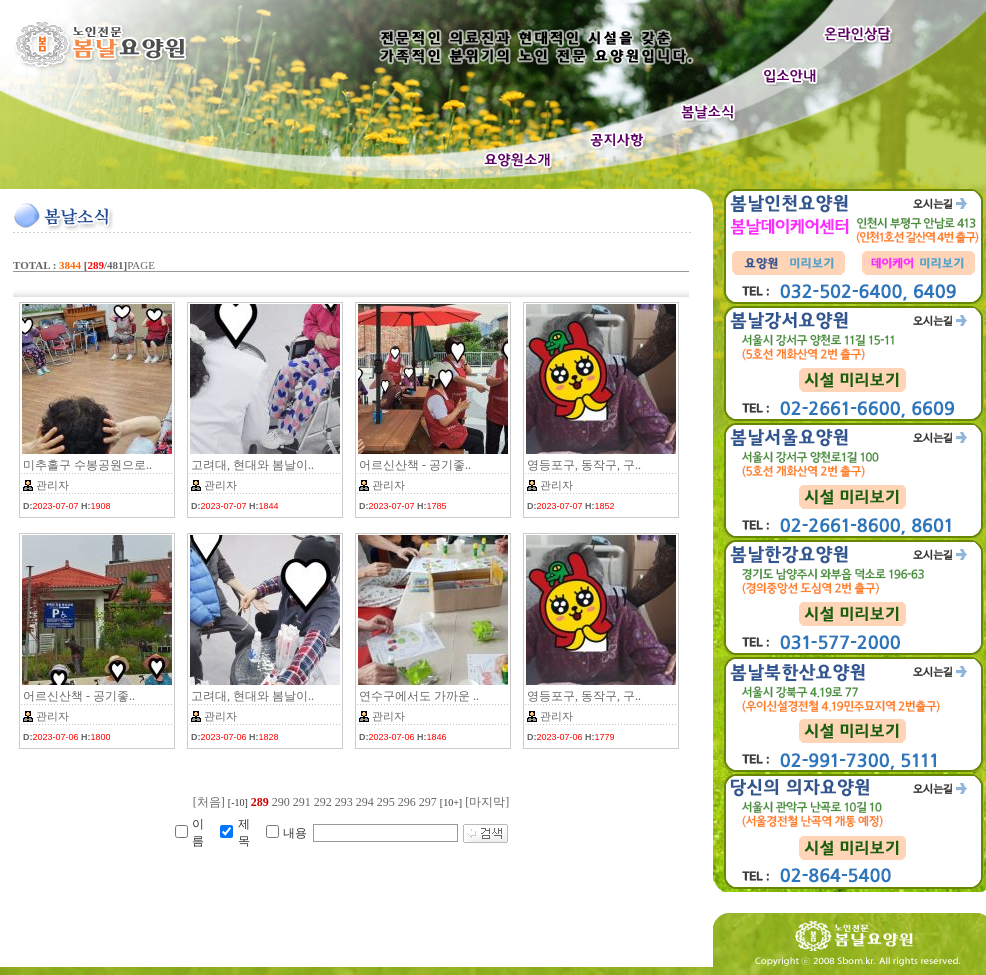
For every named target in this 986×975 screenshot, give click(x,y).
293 (344, 802)
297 (428, 802)
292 (323, 802)
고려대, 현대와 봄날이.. (252, 465)
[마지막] (487, 802)
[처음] (209, 802)
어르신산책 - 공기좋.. (415, 465)
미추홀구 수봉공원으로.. (87, 465)
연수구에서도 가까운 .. (419, 696)
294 (365, 802)
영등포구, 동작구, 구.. (584, 465)
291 (302, 802)
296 (407, 802)
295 (386, 802)
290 (281, 802)
